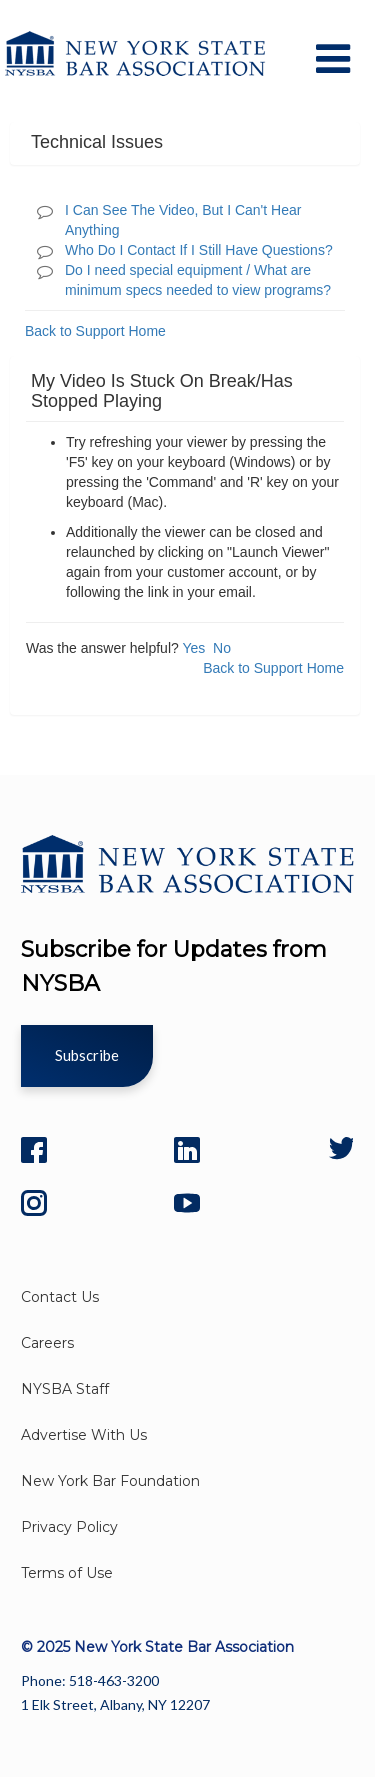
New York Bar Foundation (110, 1481)
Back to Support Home (95, 331)
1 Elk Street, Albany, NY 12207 (115, 1704)
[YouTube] (187, 1203)
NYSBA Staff (65, 1389)
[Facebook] (34, 1150)
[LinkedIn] (187, 1150)
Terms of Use (67, 1573)
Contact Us (60, 1297)
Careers (47, 1343)
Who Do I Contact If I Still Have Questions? (199, 250)
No (222, 648)
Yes (193, 648)
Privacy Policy (69, 1527)
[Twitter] (340, 1150)
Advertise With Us (84, 1435)
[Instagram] (34, 1203)
